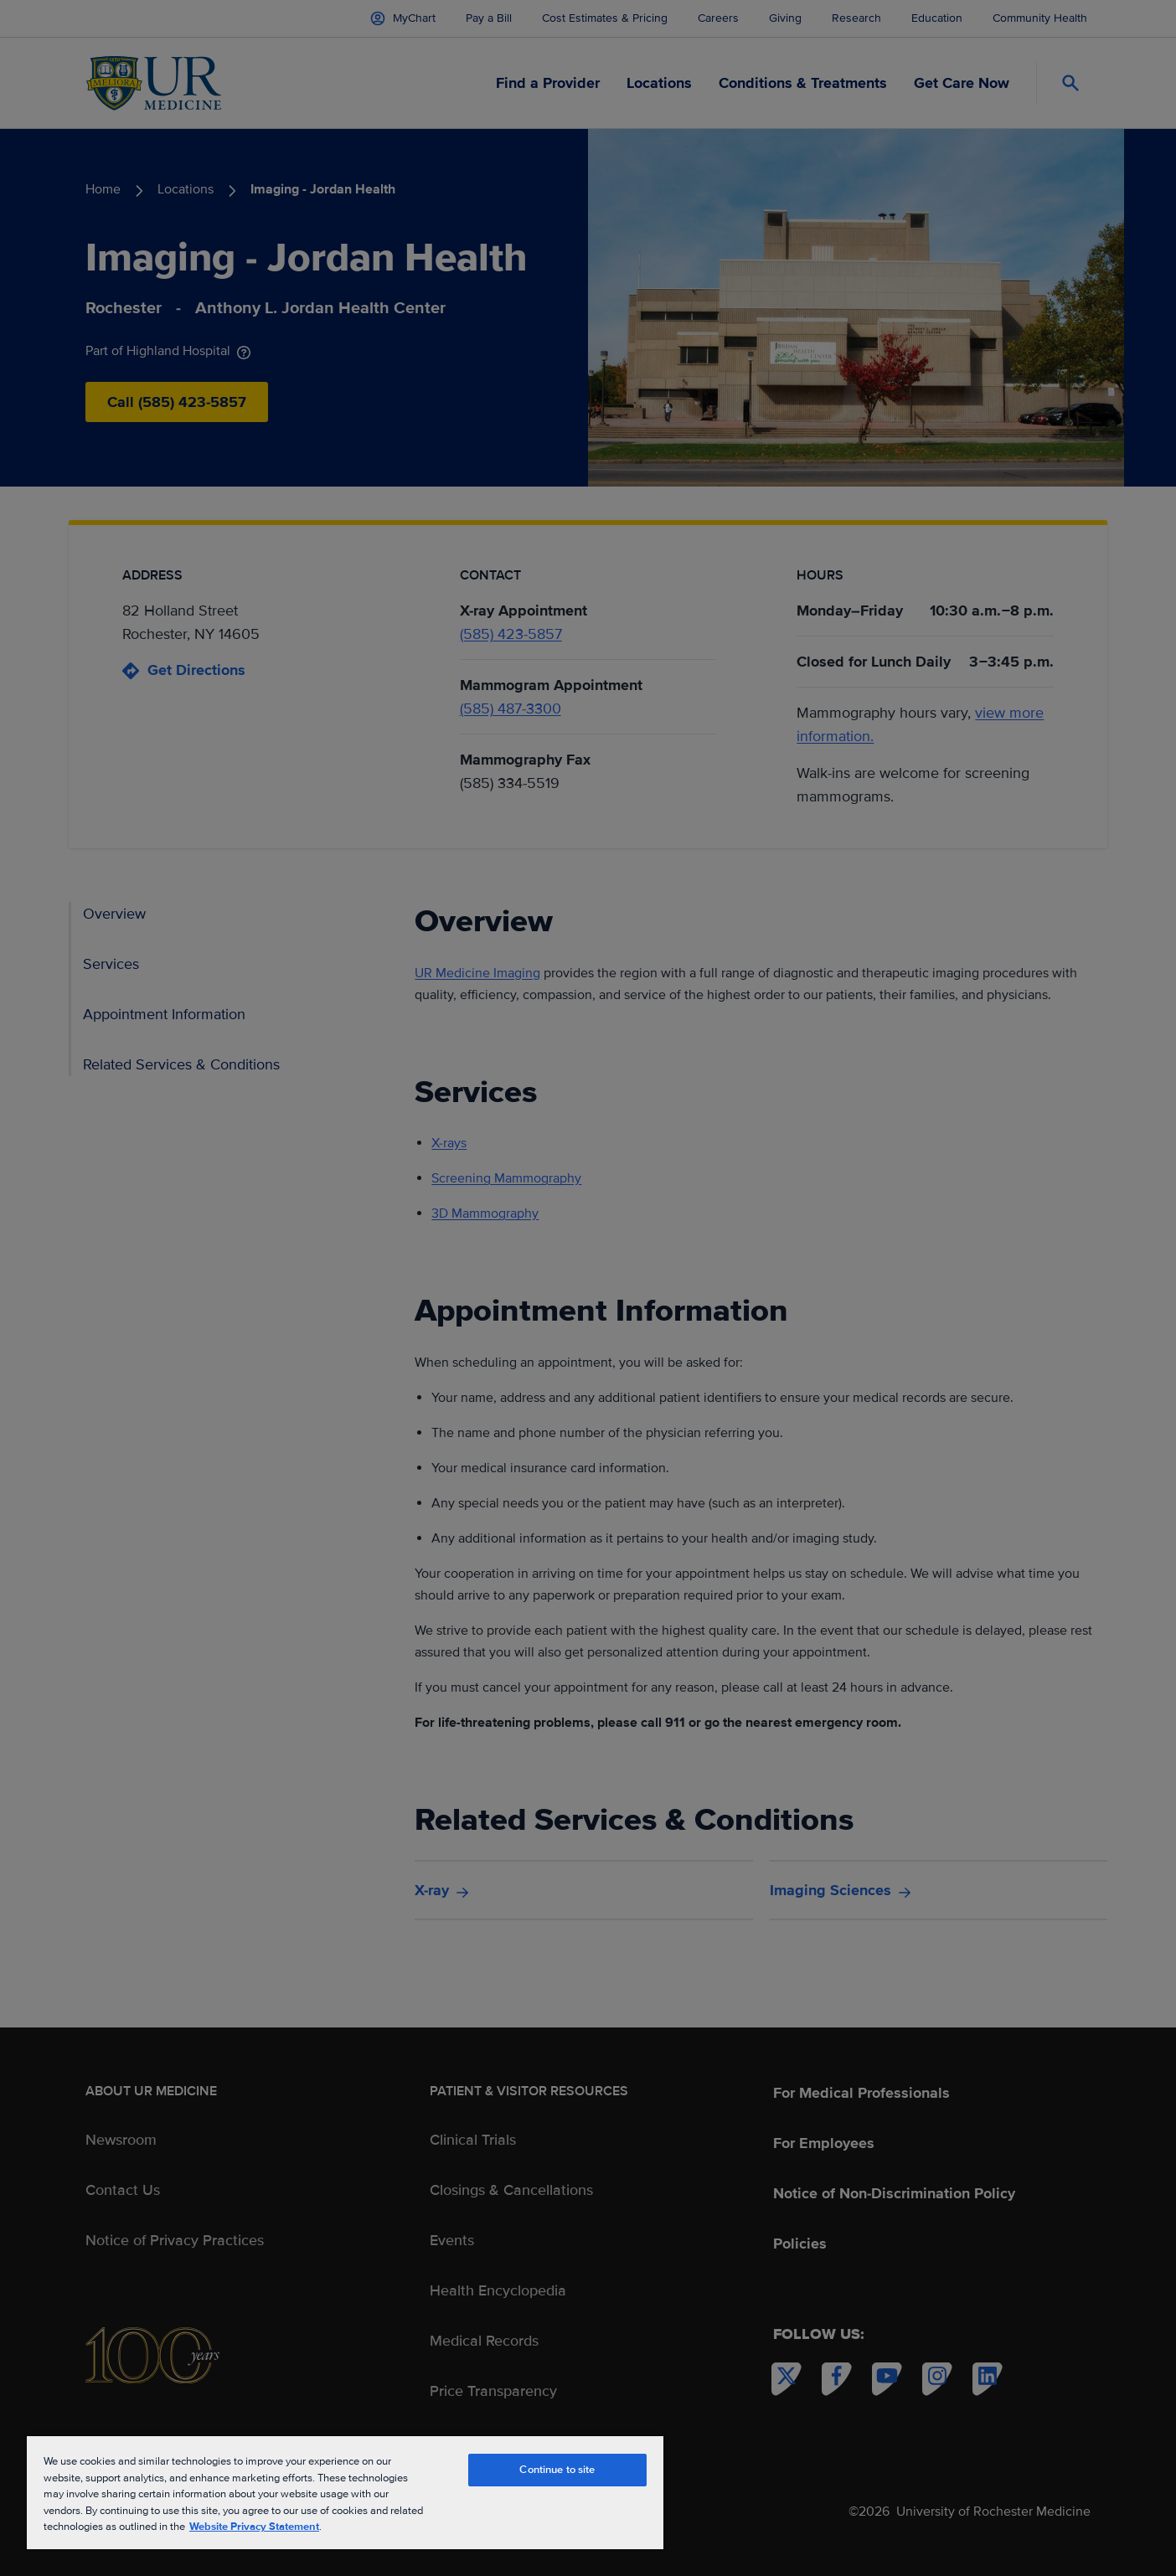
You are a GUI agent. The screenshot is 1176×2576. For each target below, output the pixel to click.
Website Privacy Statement (254, 2526)
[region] (345, 2491)
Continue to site (557, 2469)
